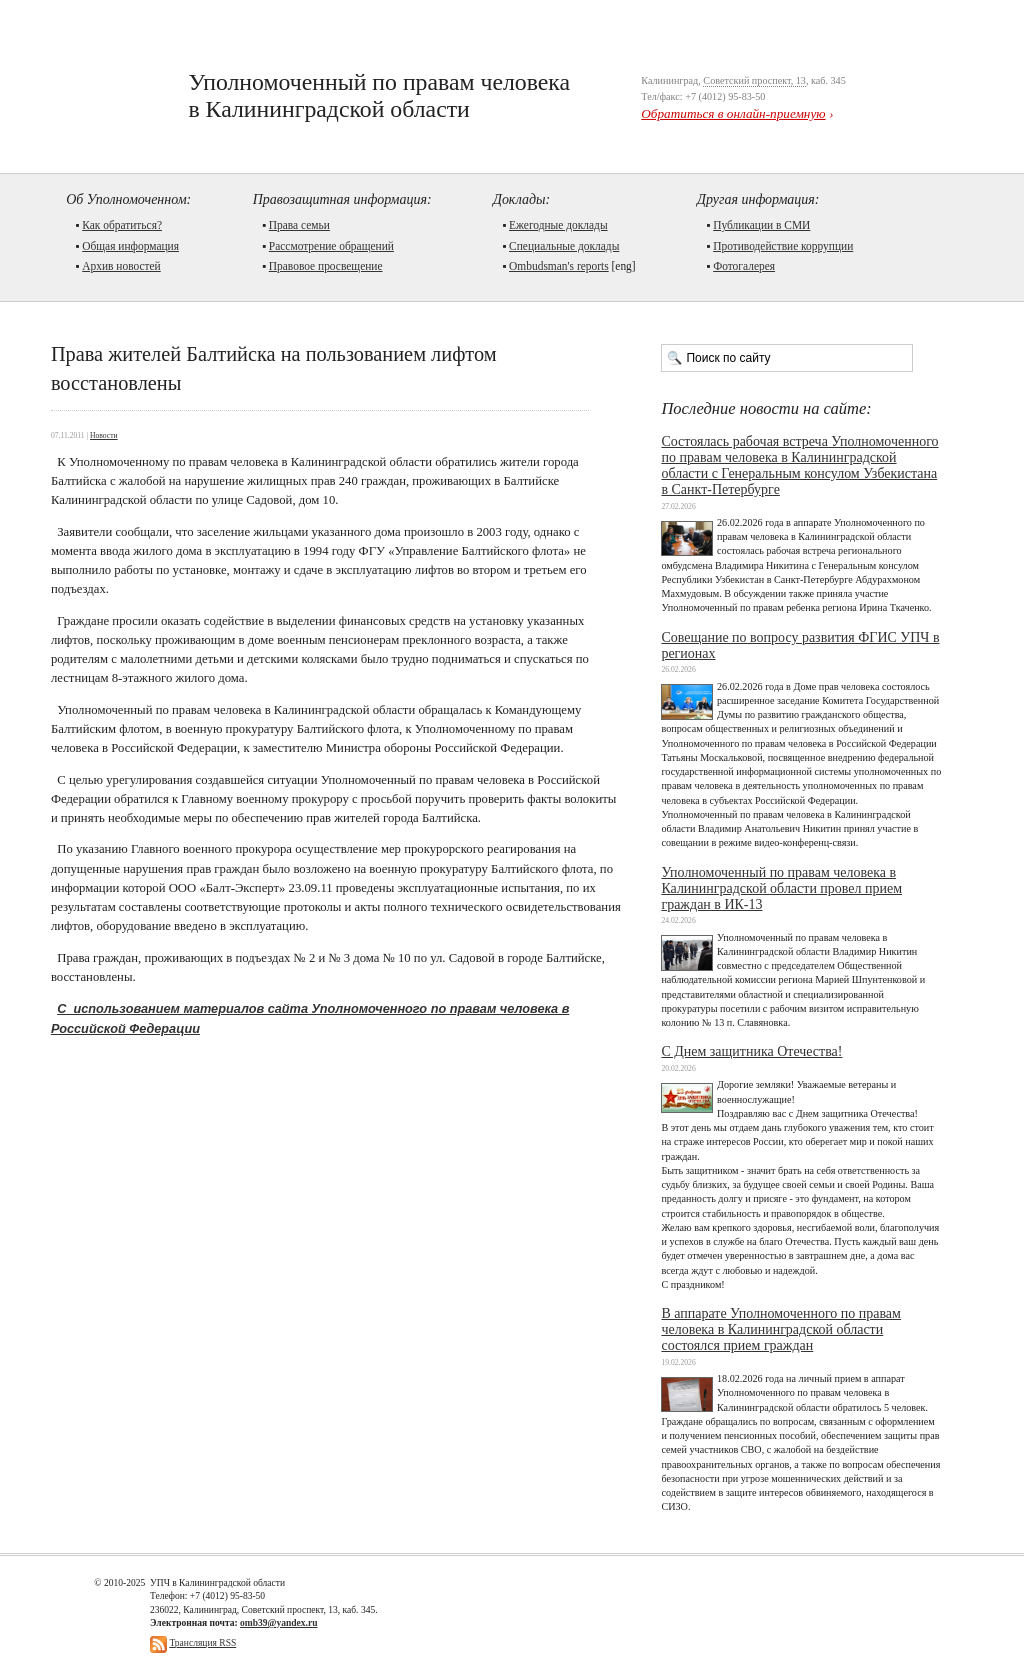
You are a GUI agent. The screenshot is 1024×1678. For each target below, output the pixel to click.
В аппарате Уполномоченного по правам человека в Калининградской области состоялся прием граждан (781, 1329)
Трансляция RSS (202, 1642)
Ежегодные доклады (558, 225)
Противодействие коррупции (783, 246)
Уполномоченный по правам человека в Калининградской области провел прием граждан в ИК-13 (781, 888)
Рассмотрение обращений (331, 246)
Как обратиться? (122, 225)
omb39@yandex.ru (278, 1622)
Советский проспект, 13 (754, 80)
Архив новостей (121, 266)
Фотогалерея (744, 266)
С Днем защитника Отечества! (751, 1051)
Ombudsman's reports (559, 266)
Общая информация (130, 246)
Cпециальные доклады (564, 246)
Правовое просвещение (326, 266)
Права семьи (299, 225)
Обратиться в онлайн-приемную (733, 113)
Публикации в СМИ (761, 225)
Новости (104, 435)
